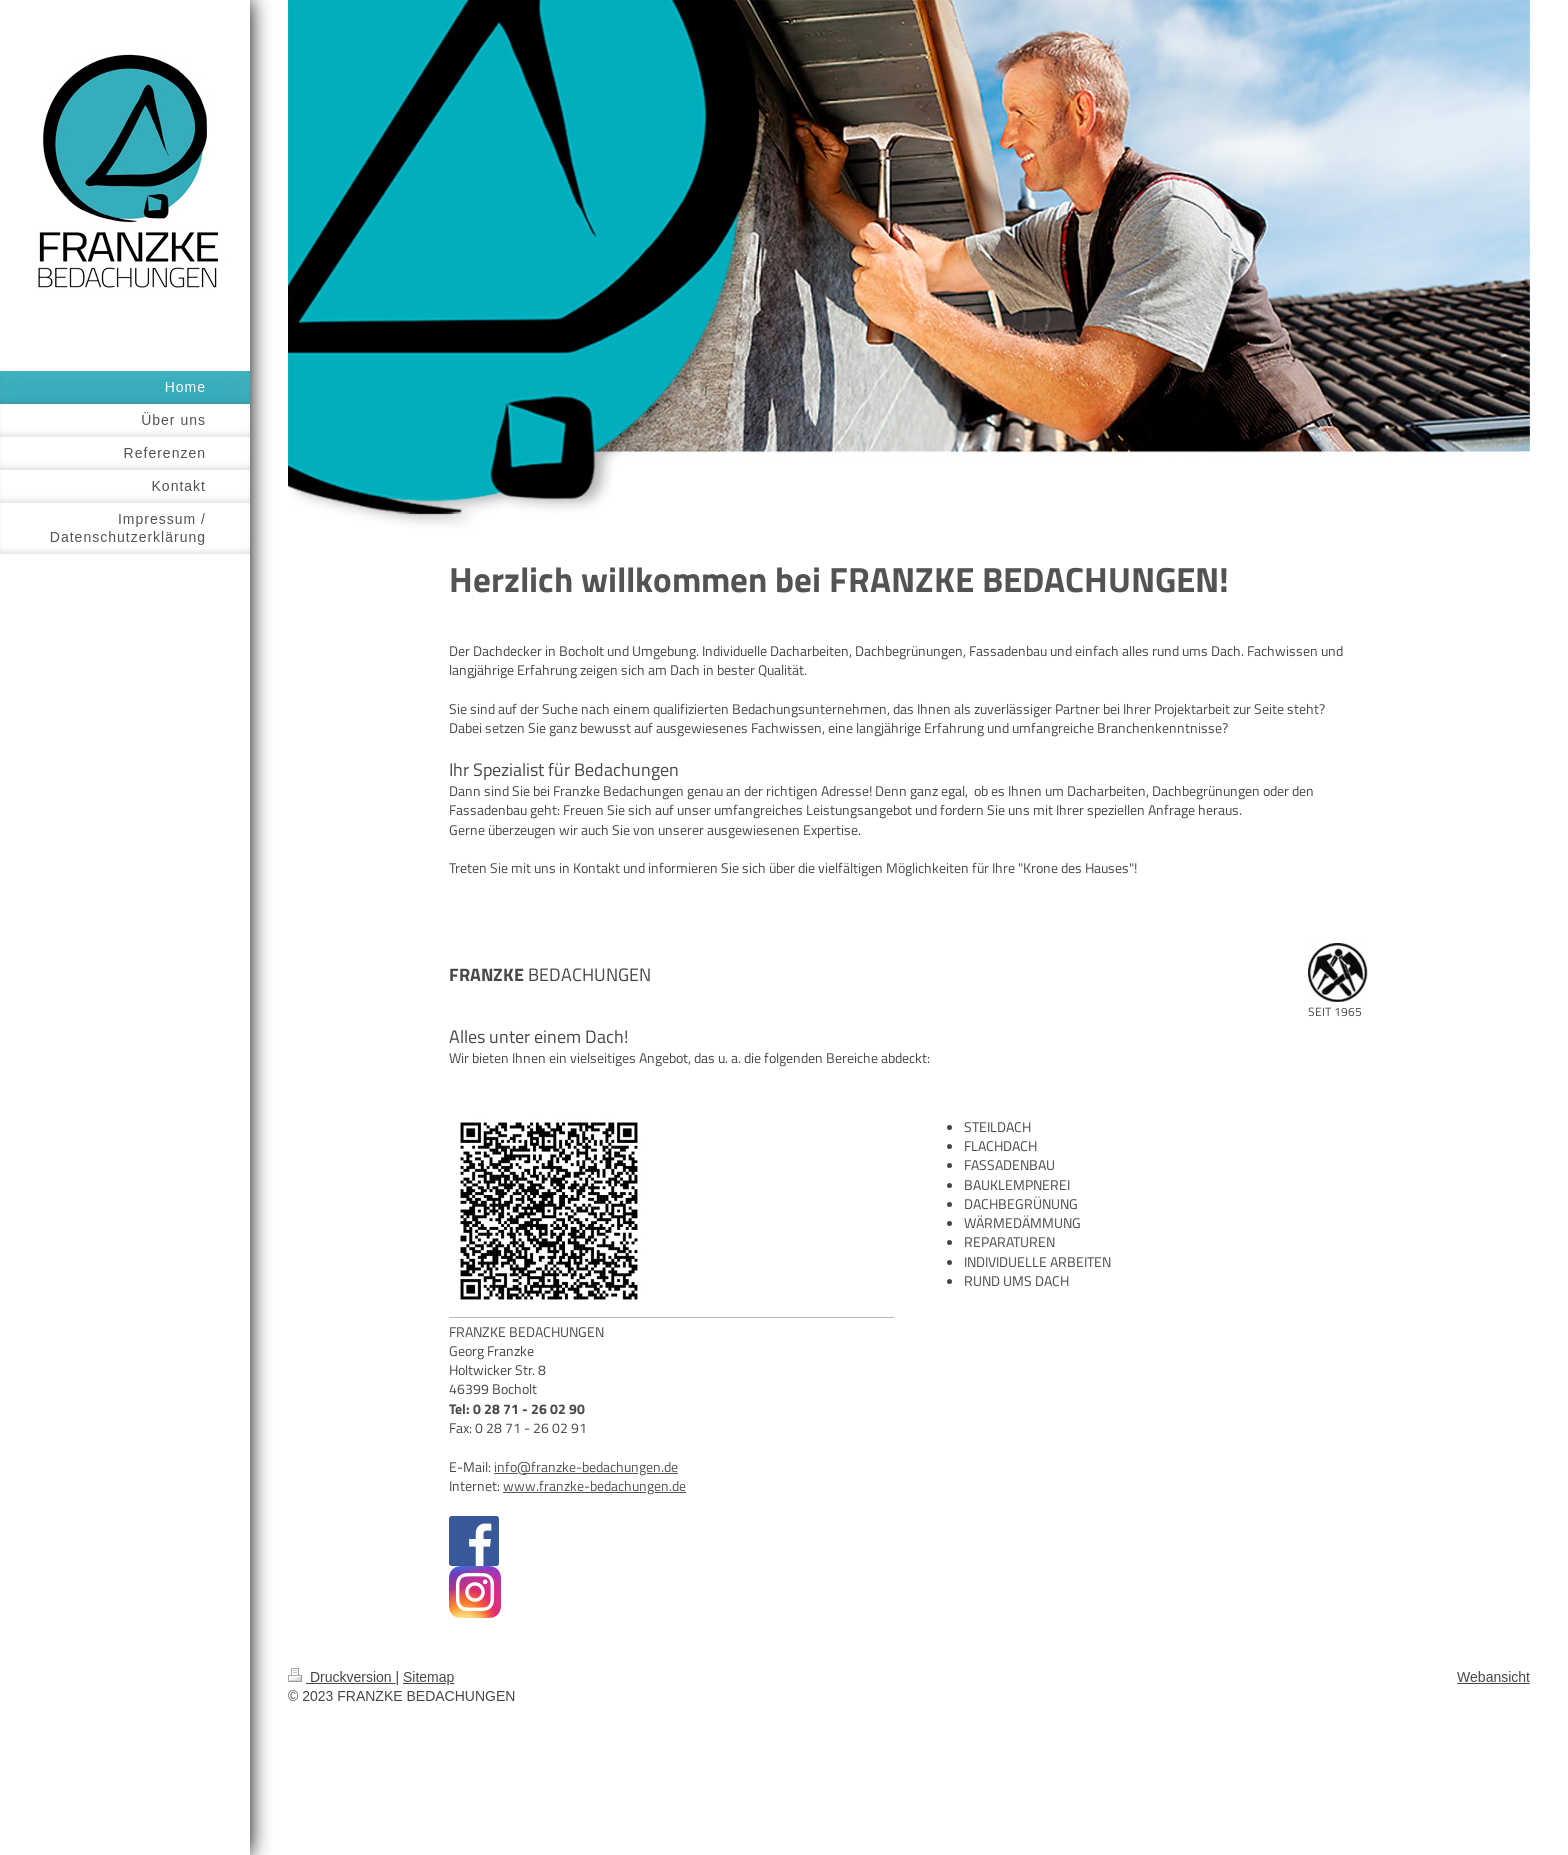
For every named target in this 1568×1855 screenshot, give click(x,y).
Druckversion (341, 1677)
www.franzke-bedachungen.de (594, 1486)
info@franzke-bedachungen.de (586, 1467)
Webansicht (1493, 1677)
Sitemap (428, 1677)
